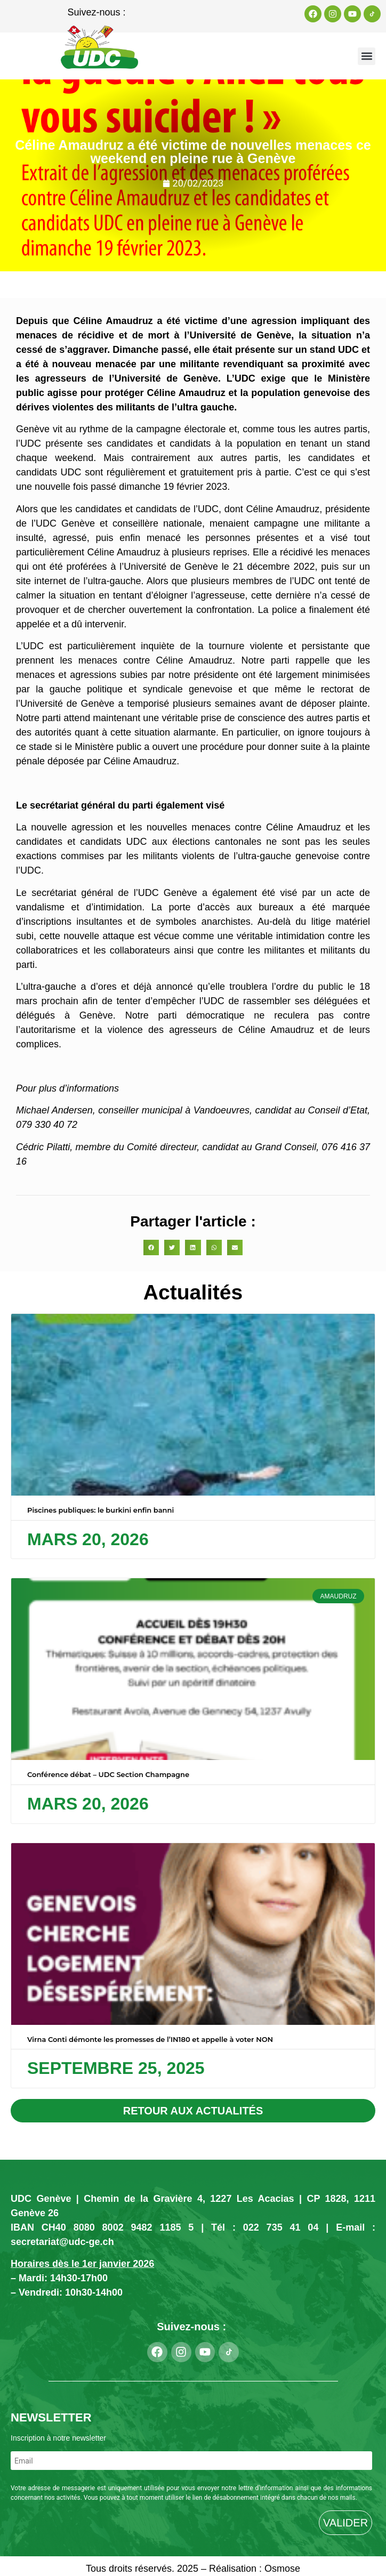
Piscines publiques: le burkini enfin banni (100, 1510)
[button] (366, 56)
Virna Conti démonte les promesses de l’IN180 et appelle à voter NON (150, 2039)
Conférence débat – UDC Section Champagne (108, 1774)
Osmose (282, 2568)
